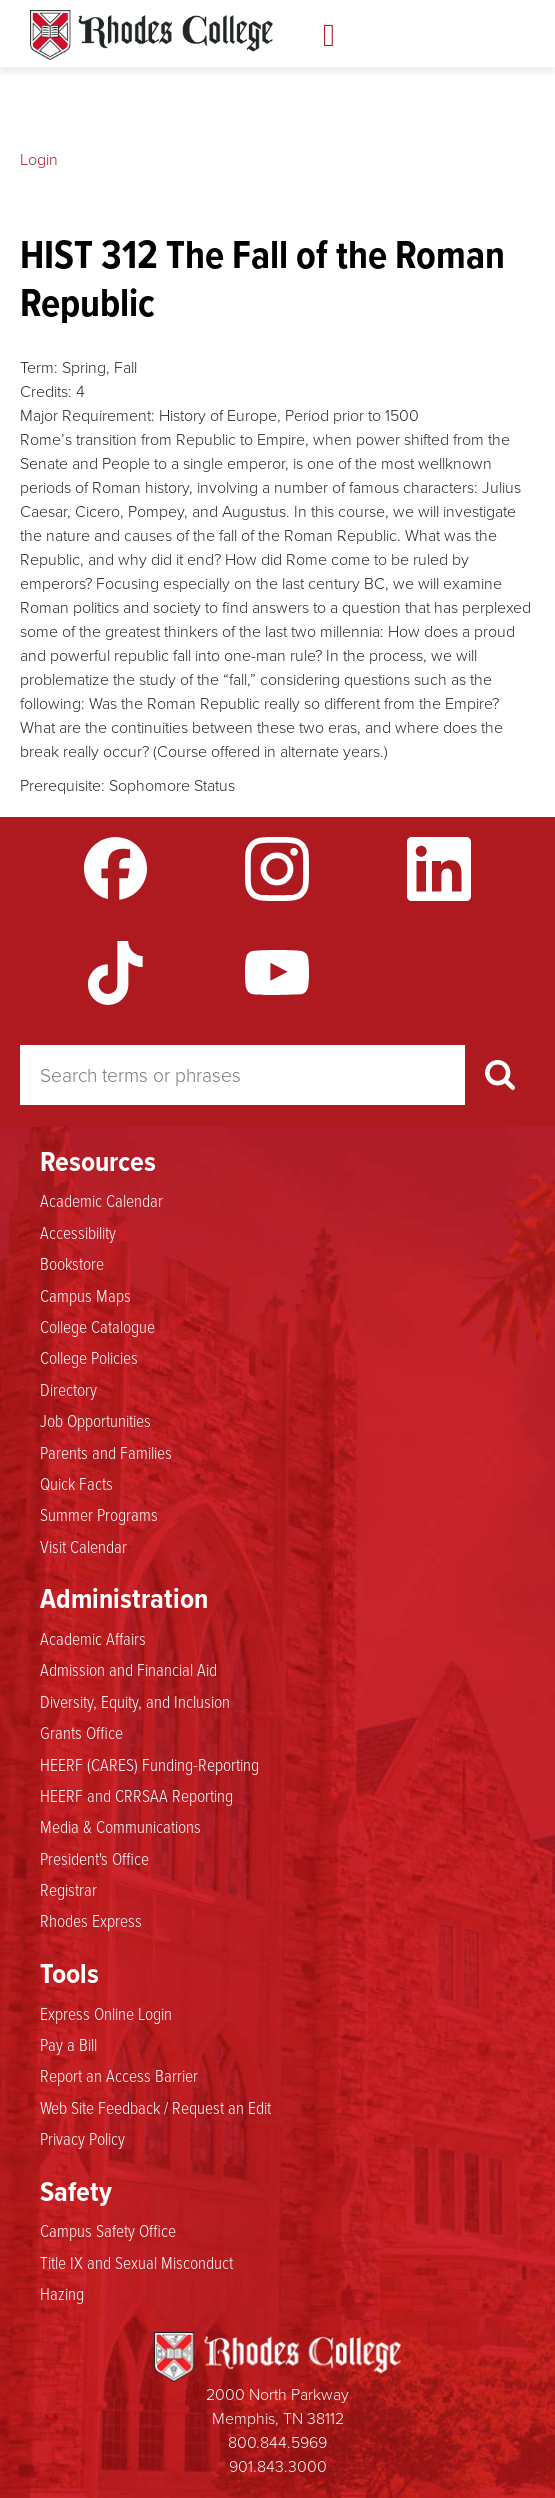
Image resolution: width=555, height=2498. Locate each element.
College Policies (89, 1357)
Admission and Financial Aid (128, 1669)
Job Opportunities (95, 1420)
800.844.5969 (277, 2442)
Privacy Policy (82, 2138)
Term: (39, 367)
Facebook (116, 869)
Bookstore (72, 1263)
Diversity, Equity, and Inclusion (135, 1701)
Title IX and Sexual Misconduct (136, 2262)
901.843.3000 (278, 2466)
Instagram (277, 869)
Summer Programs (99, 1514)
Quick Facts (76, 1483)
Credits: (46, 391)
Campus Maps (85, 1295)
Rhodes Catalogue (151, 35)
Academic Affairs (93, 1638)
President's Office (94, 1858)
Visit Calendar (83, 1546)
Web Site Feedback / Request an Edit (155, 2107)
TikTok (116, 973)
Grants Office (81, 1732)
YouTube (277, 973)
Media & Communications (120, 1826)
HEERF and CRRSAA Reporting (136, 1795)
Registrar (68, 1889)
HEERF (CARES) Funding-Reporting (149, 1764)
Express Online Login (106, 2013)
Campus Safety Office (108, 2230)
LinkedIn (439, 869)
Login (39, 159)
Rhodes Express (91, 1920)
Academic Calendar (101, 1200)
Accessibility (78, 1232)
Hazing (62, 2293)
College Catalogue (97, 1326)
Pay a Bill (68, 2044)
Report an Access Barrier (119, 2075)
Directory (68, 1389)
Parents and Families (106, 1452)
